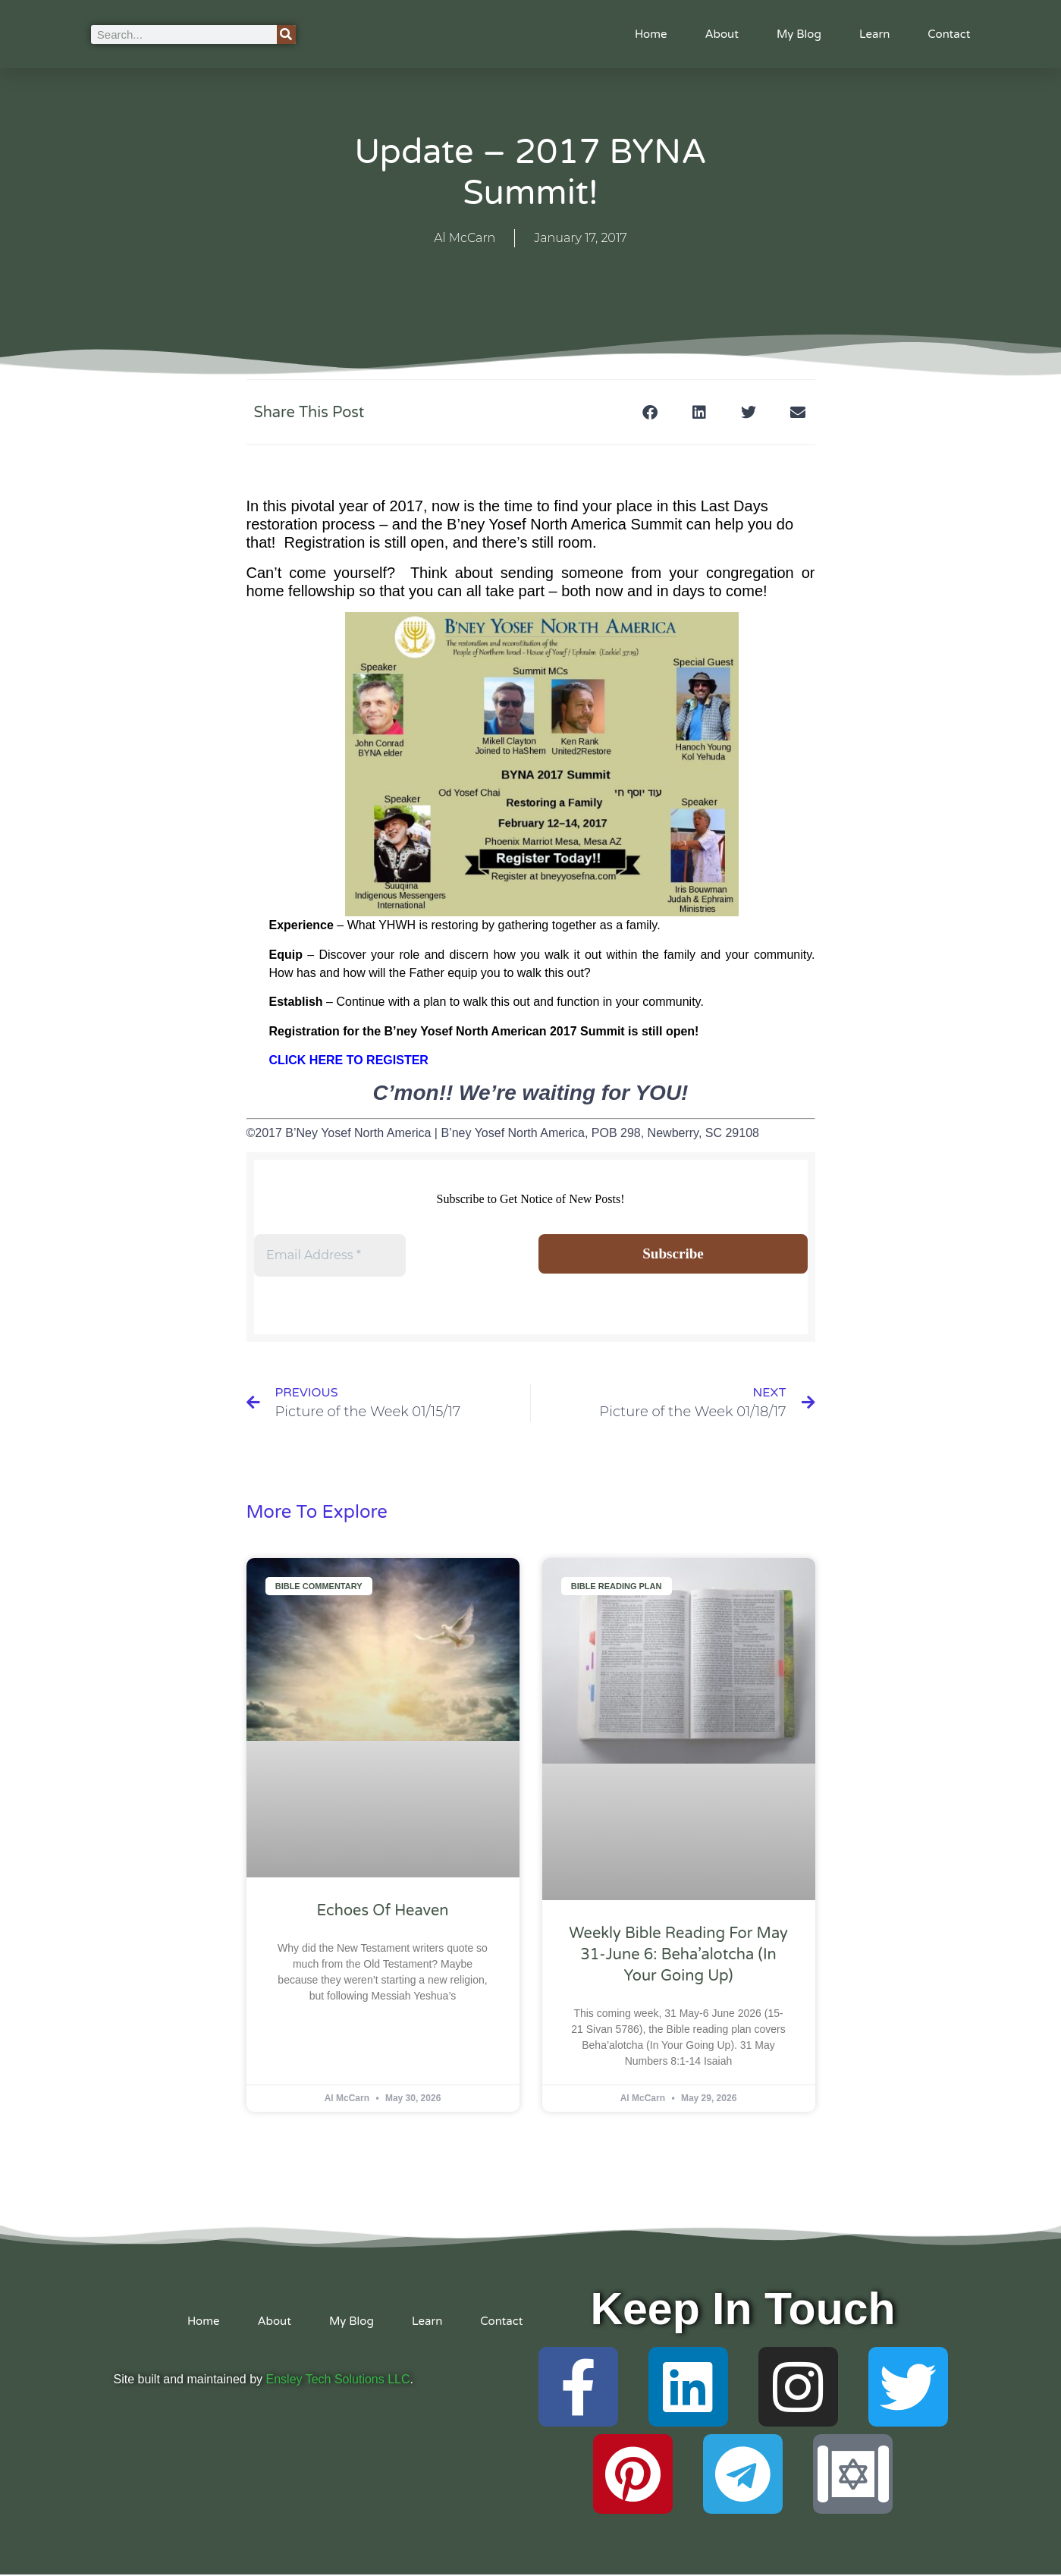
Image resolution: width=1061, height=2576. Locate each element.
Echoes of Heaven (383, 1911)
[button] (650, 412)
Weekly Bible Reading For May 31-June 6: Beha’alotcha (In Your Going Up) (678, 1955)
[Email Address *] (330, 1255)
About (722, 34)
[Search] (286, 34)
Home (651, 34)
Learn (874, 34)
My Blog (799, 34)
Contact (949, 34)
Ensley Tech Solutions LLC (338, 2380)
